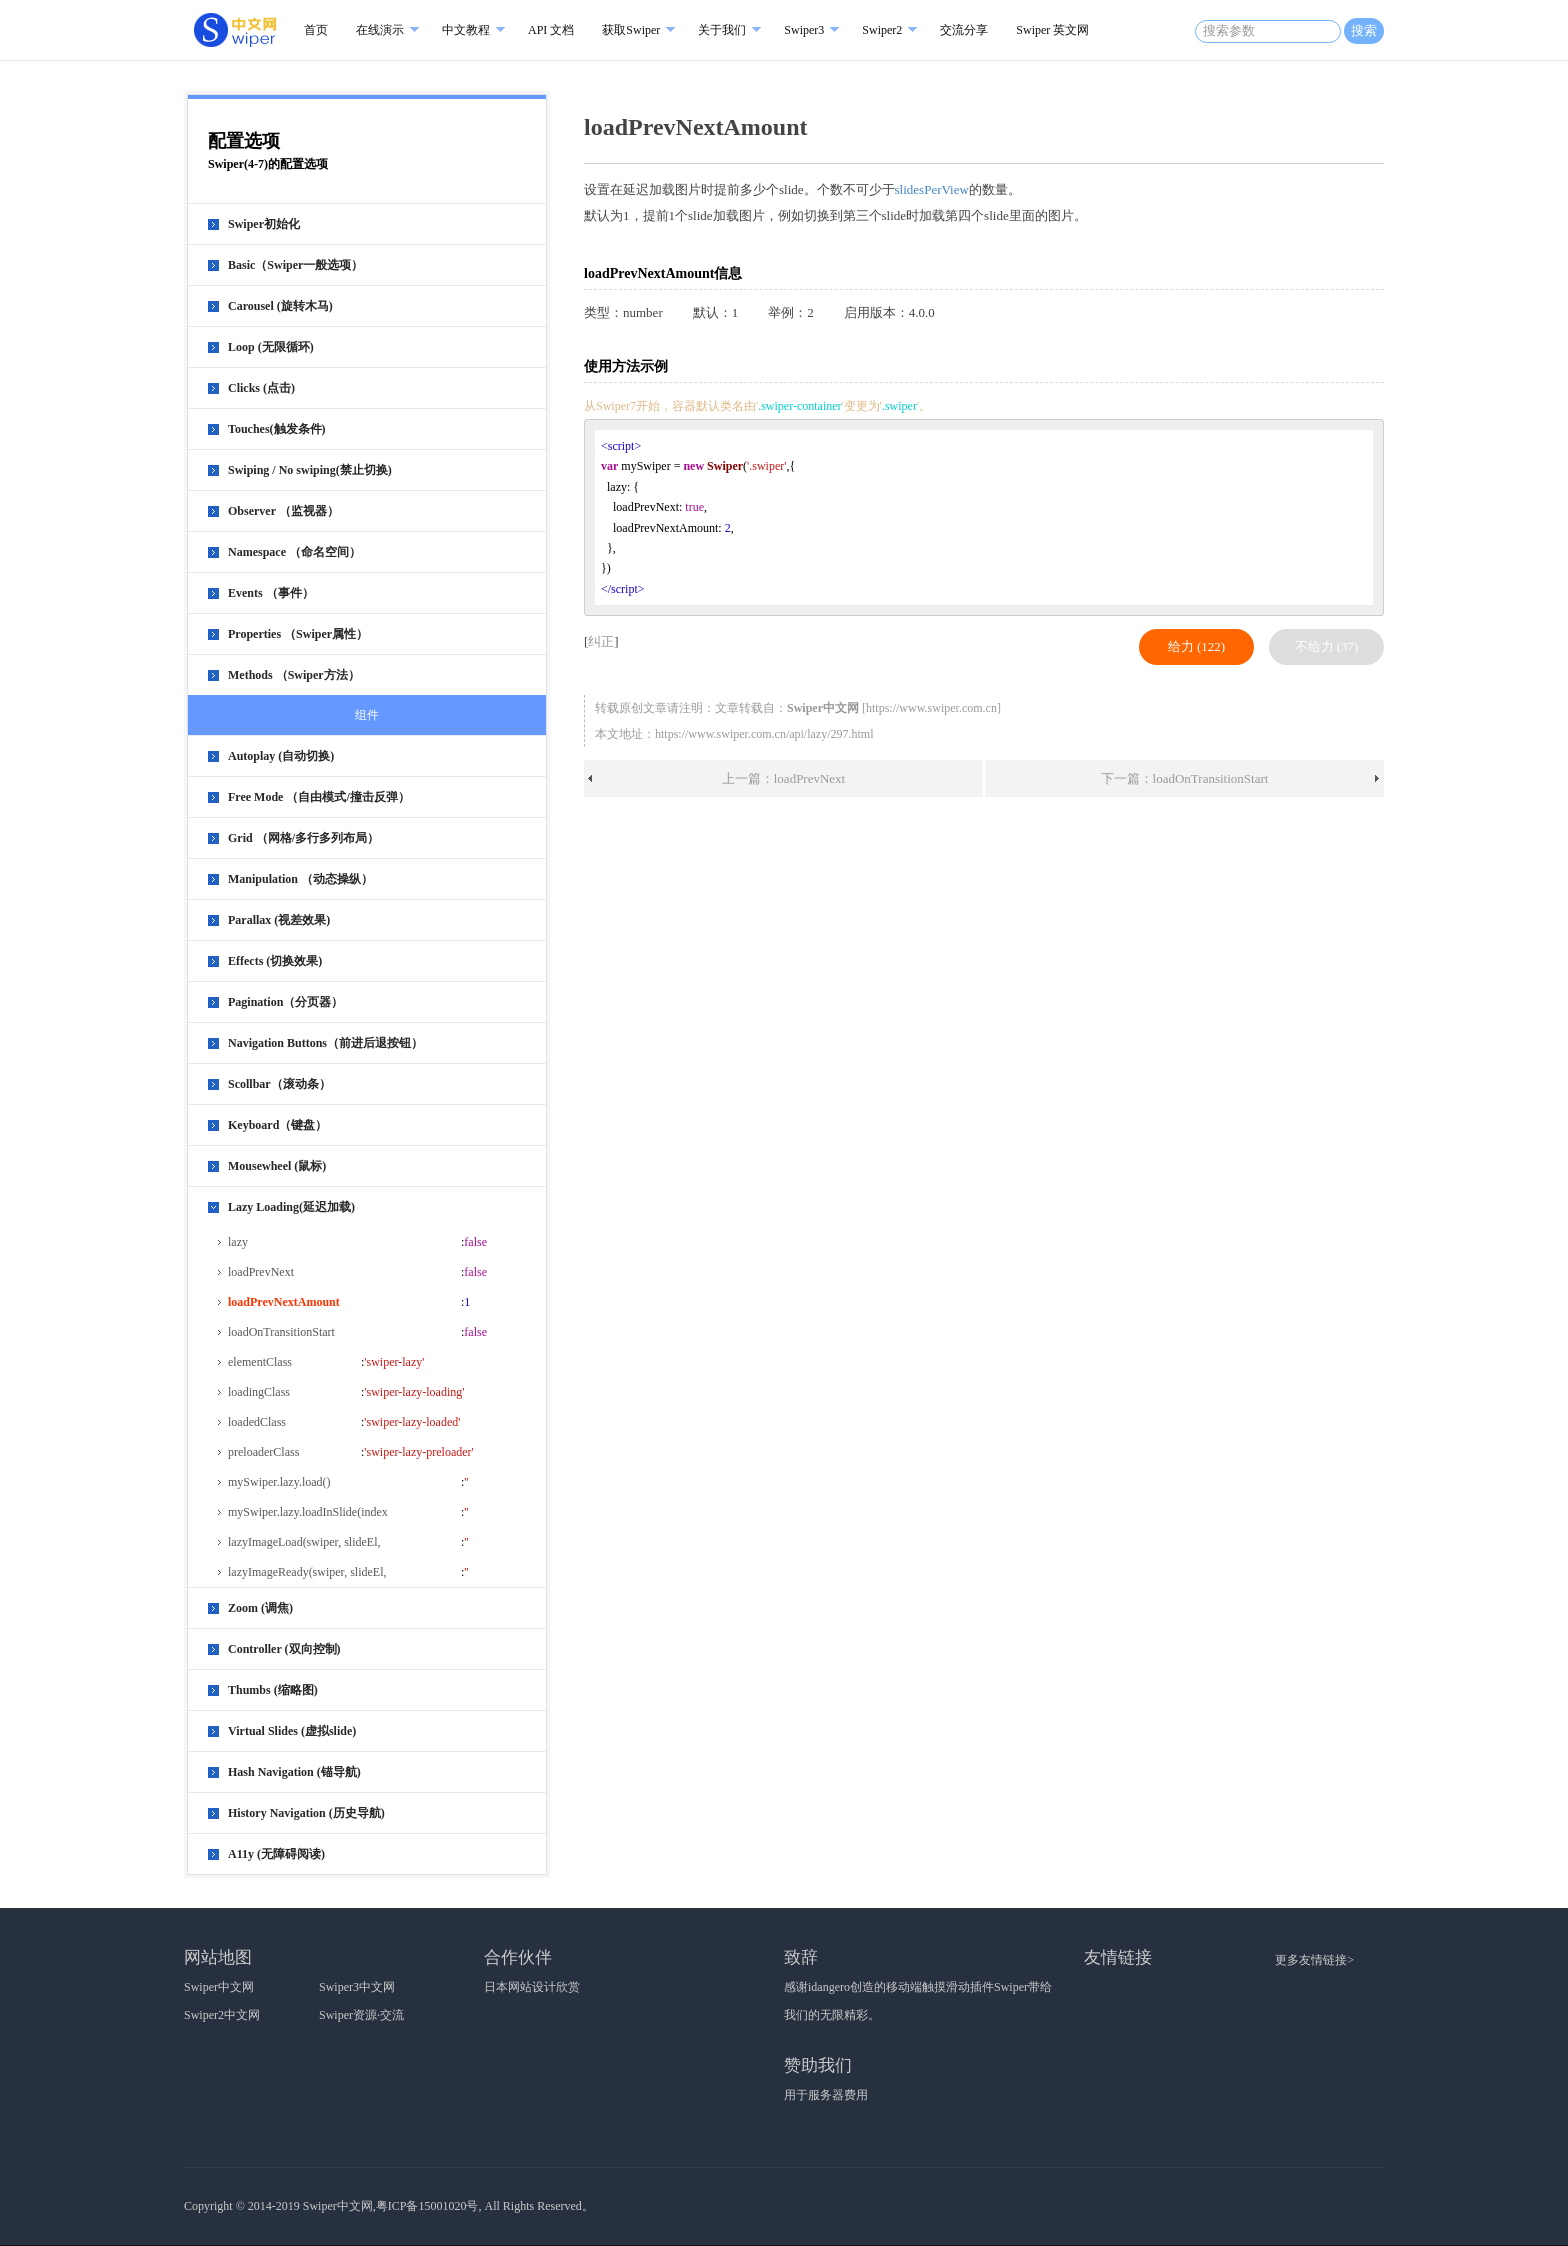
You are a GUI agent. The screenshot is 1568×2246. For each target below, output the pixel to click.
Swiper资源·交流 (361, 2015)
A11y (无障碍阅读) (276, 1854)
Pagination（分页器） (285, 1002)
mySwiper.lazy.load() (279, 1482)
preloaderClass (263, 1452)
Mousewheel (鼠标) (277, 1166)
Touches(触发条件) (277, 429)
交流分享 (964, 30)
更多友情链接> (1314, 1960)
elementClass (260, 1362)
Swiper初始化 (264, 224)
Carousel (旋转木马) (280, 306)
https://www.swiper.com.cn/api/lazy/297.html (764, 734)
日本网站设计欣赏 (532, 1987)
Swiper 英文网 (1052, 30)
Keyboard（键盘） (277, 1125)
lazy (238, 1242)
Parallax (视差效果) (279, 920)
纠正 (601, 641)
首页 (316, 30)
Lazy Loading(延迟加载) (291, 1207)
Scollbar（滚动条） (279, 1084)
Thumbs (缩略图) (273, 1690)
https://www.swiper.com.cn (931, 708)
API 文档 (551, 30)
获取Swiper (631, 30)
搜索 (1364, 30)
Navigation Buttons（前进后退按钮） (325, 1043)
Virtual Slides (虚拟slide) (292, 1731)
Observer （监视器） (283, 511)
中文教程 (466, 30)
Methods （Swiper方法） (294, 675)
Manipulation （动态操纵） (300, 879)
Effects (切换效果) (275, 961)
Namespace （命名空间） (294, 552)
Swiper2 (882, 30)
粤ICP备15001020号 (427, 2206)
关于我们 (722, 30)
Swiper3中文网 (357, 1987)
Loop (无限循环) (271, 347)
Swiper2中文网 (222, 2015)
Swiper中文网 (219, 1987)
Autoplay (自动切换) (281, 756)
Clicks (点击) (261, 388)
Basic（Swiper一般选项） (295, 265)
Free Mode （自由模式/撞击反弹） (319, 797)
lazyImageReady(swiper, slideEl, (307, 1572)
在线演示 (380, 30)
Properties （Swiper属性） (298, 634)
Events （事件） (271, 593)
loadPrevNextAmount (284, 1302)
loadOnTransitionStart (281, 1332)
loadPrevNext (261, 1272)
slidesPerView (932, 189)
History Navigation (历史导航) (306, 1813)
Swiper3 (804, 30)
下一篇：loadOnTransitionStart (1185, 778)
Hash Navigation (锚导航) (294, 1772)
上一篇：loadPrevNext (783, 778)
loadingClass (259, 1392)
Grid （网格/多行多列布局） (303, 838)
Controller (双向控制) (284, 1649)
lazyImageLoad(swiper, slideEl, (304, 1542)
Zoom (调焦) (260, 1608)
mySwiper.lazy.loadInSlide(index (308, 1512)
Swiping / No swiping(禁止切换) (310, 470)
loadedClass (257, 1422)
